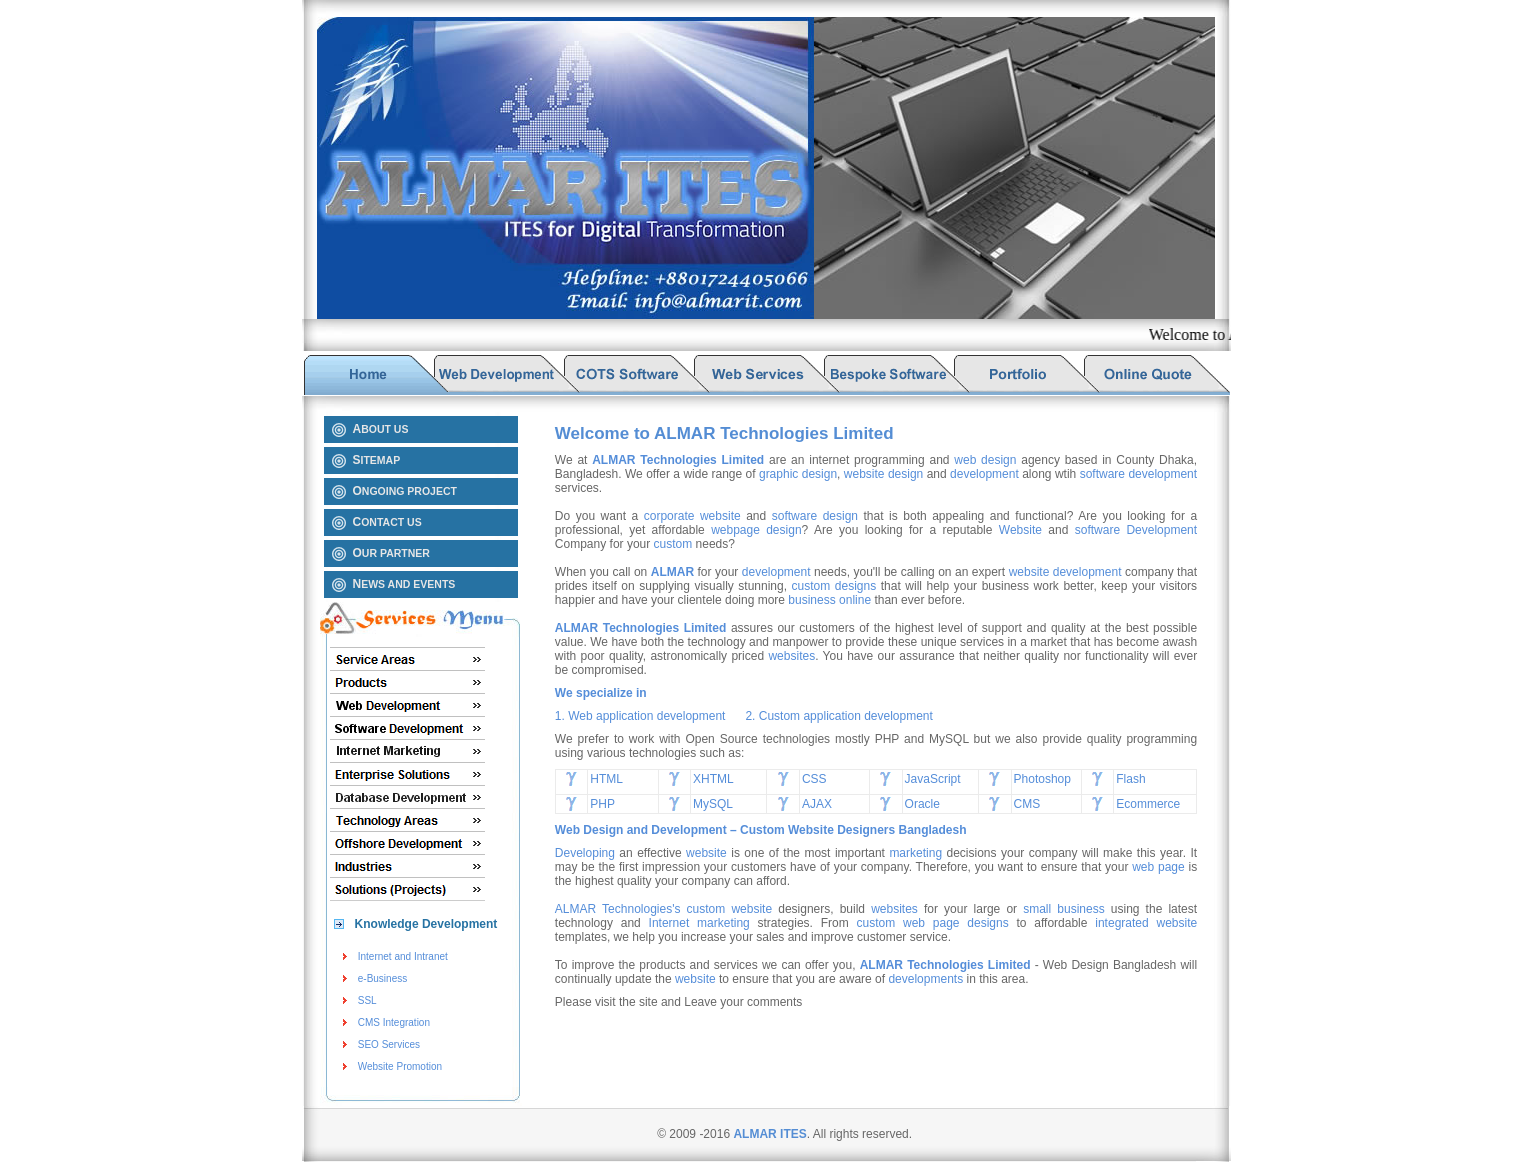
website (706, 853)
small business (1064, 909)
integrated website (1146, 923)
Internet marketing (699, 923)
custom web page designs (933, 923)
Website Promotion (400, 1066)
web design (985, 460)
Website (1020, 530)
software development (1138, 474)
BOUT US (381, 429)
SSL (367, 1000)
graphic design (798, 474)
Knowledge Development (426, 924)
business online (829, 600)
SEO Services (389, 1044)
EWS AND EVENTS (404, 584)
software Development (1136, 530)
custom (673, 544)
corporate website (692, 516)
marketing (915, 853)
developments (925, 979)
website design (883, 474)
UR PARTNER (391, 553)
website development (1067, 572)
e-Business (382, 978)
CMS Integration (394, 1022)
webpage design (756, 530)
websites (791, 656)
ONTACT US (387, 522)
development (984, 474)
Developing (585, 853)
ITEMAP (377, 460)
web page (1158, 867)
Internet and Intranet (403, 956)
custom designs (834, 586)
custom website (730, 909)
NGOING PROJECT (405, 491)
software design (815, 516)
